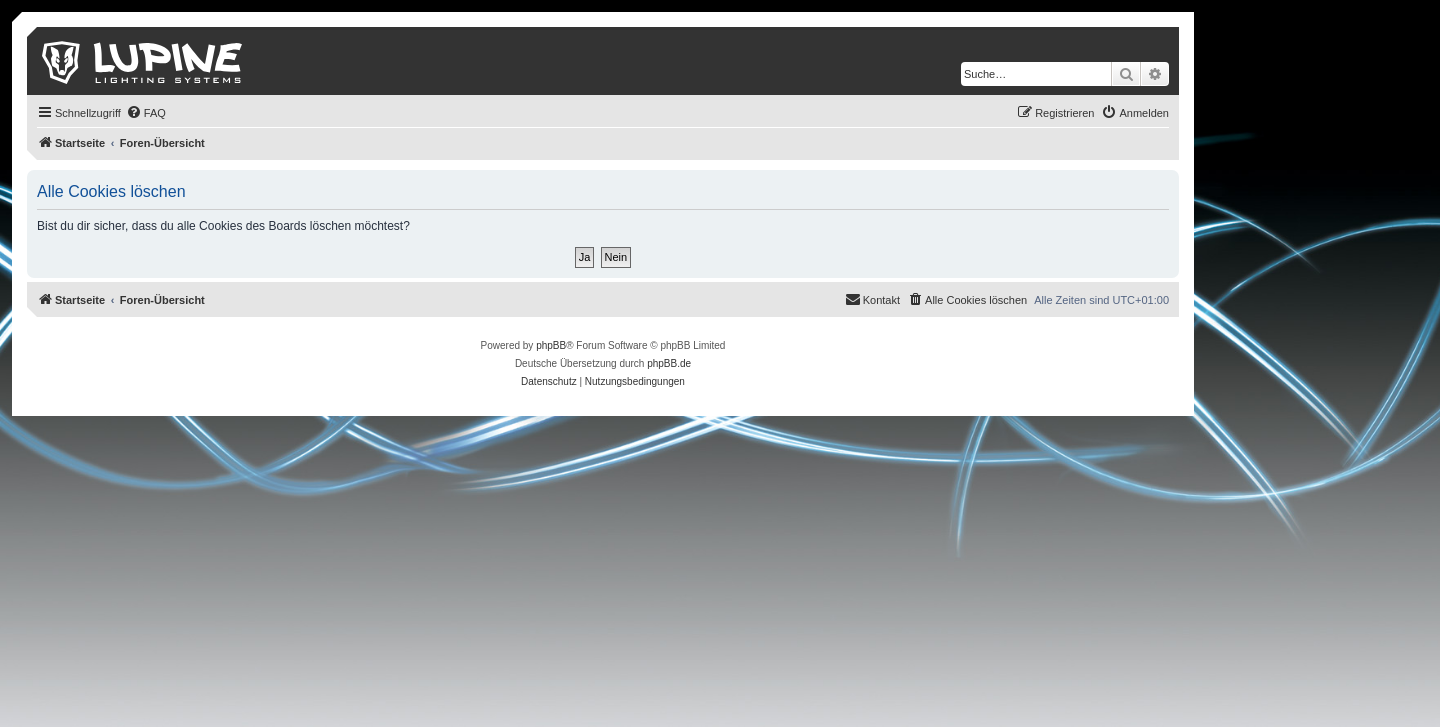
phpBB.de (669, 363)
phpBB (551, 345)
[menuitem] (146, 113)
